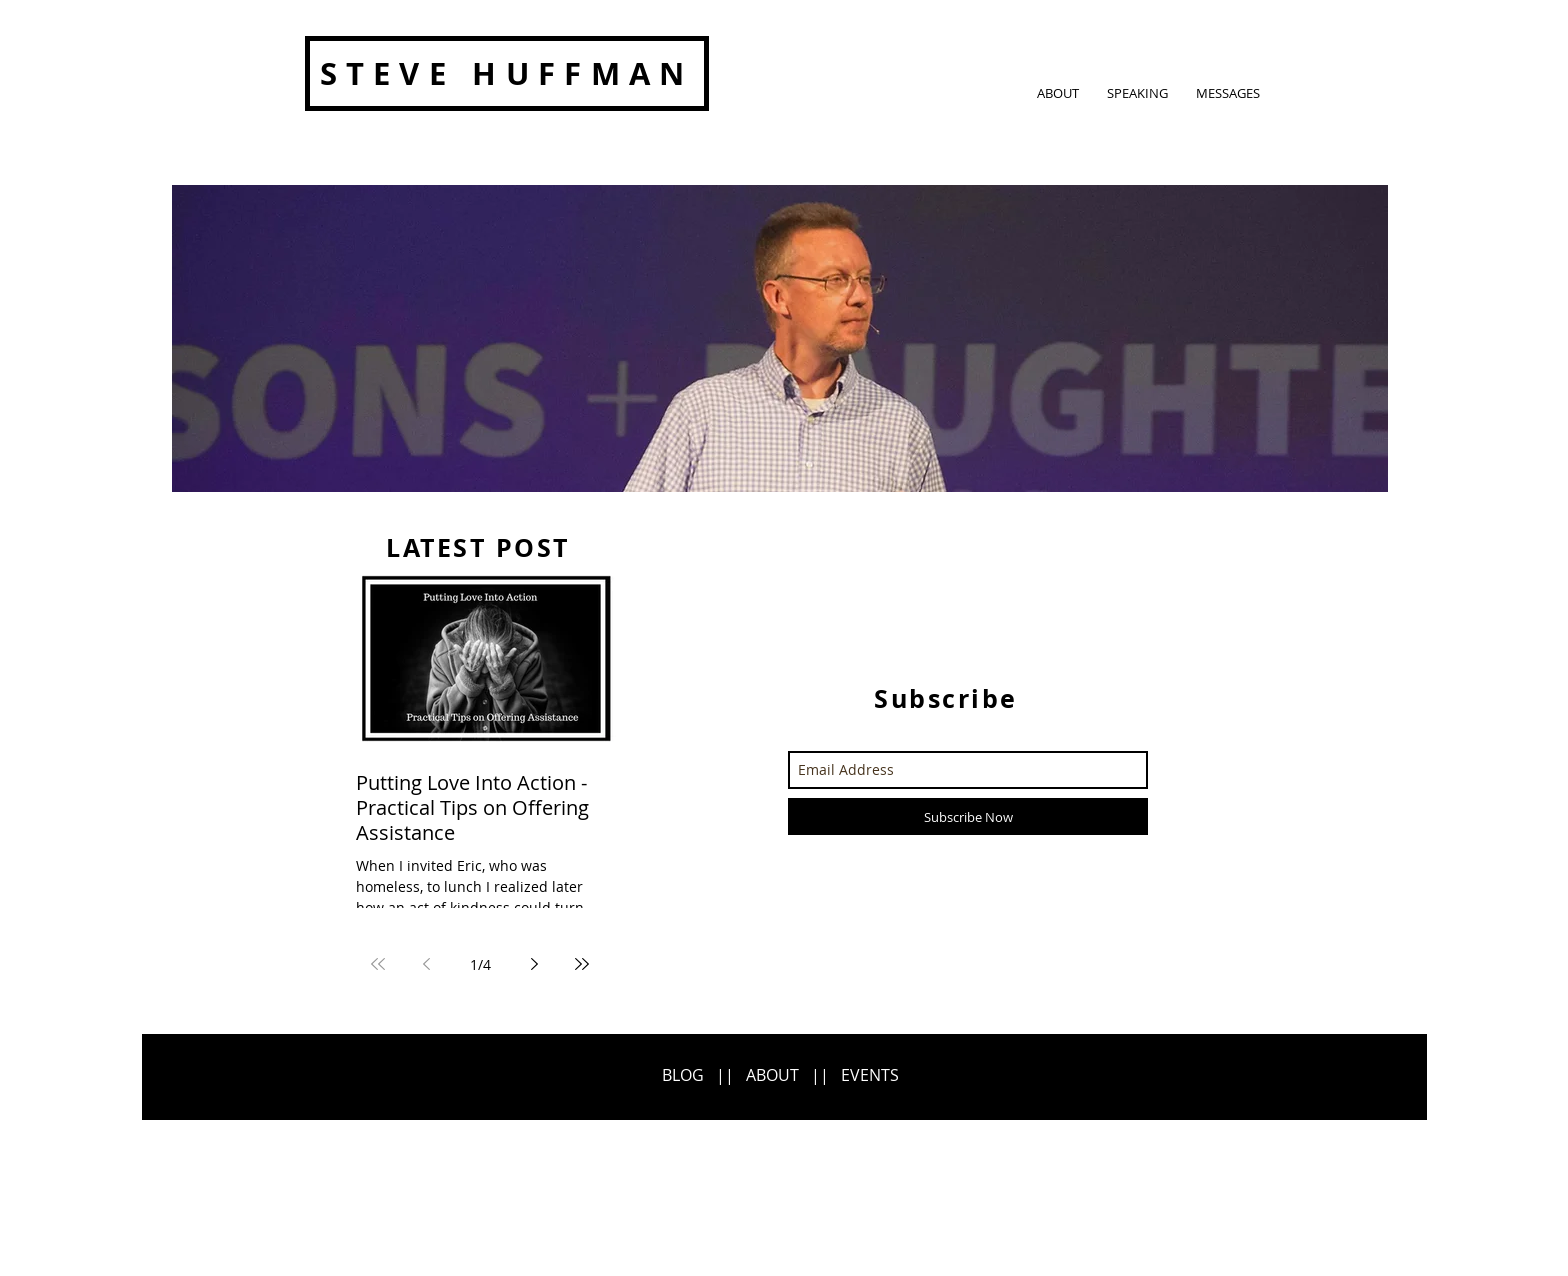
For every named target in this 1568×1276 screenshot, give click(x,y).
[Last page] (582, 964)
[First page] (378, 964)
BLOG (683, 1075)
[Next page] (534, 964)
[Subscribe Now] (968, 816)
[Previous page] (426, 964)
